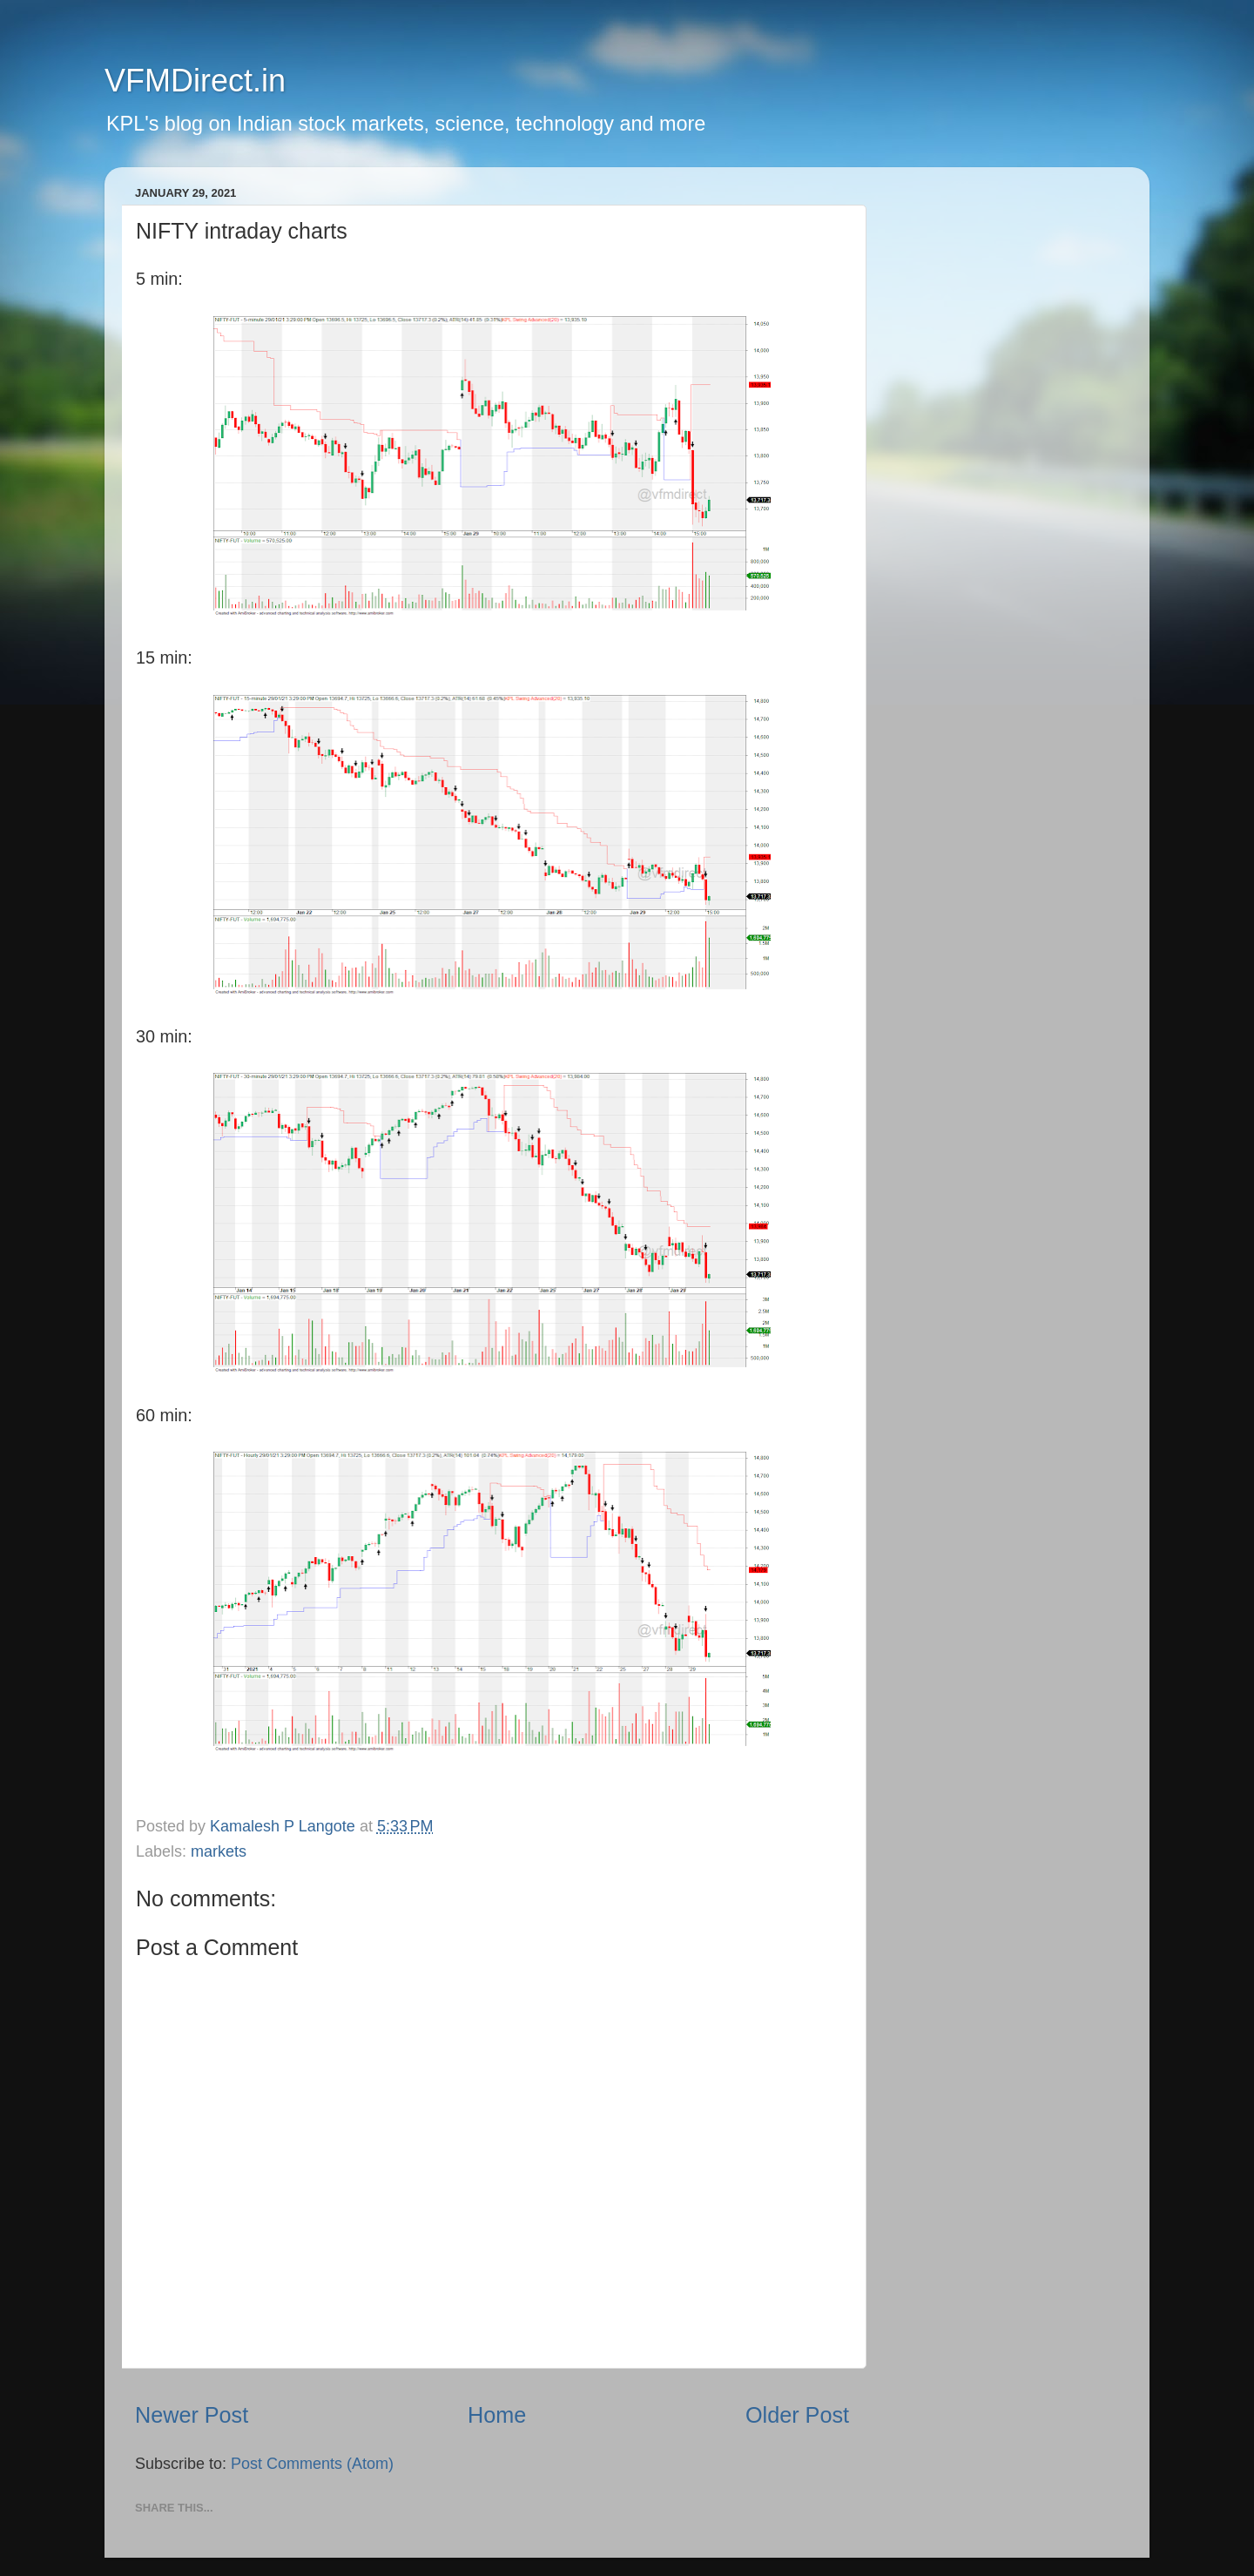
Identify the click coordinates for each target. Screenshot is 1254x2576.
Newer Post (191, 2415)
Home (497, 2415)
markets (218, 1851)
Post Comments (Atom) (312, 2463)
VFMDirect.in (195, 80)
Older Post (797, 2415)
